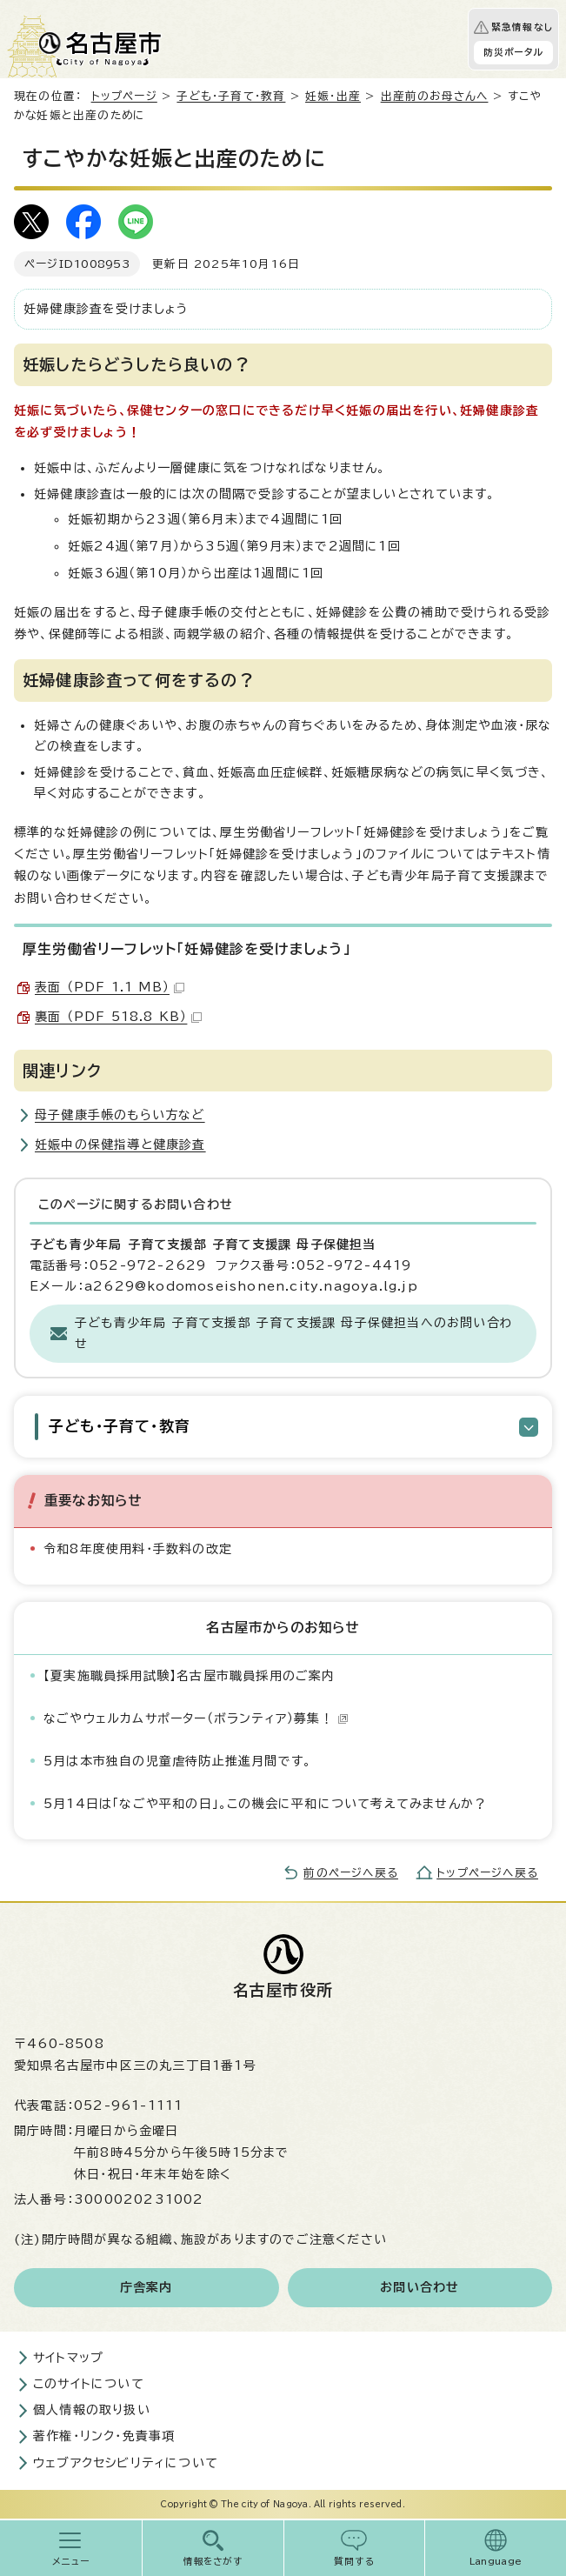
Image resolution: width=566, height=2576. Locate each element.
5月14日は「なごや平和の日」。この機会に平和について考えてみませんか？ (265, 1804)
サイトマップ (68, 2358)
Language (496, 2561)
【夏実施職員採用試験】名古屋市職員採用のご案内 (189, 1676)
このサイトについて (88, 2384)
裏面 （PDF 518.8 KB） (118, 1017)
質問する (354, 2561)
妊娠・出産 (333, 96)
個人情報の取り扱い (91, 2410)
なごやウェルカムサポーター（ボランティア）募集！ (196, 1718)
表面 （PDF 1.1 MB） (109, 987)
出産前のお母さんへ (435, 96)
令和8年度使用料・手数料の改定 (137, 1549)
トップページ (124, 96)
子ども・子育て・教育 (230, 96)
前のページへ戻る (350, 1873)
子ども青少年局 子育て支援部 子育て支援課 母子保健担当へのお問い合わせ (294, 1333)
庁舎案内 (146, 2287)
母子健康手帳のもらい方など (120, 1115)
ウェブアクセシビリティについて (125, 2463)
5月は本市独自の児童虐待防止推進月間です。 (177, 1761)
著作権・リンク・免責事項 (104, 2436)
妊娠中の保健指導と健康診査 (120, 1144)
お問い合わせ (419, 2287)
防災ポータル (513, 52)
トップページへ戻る (487, 1873)
